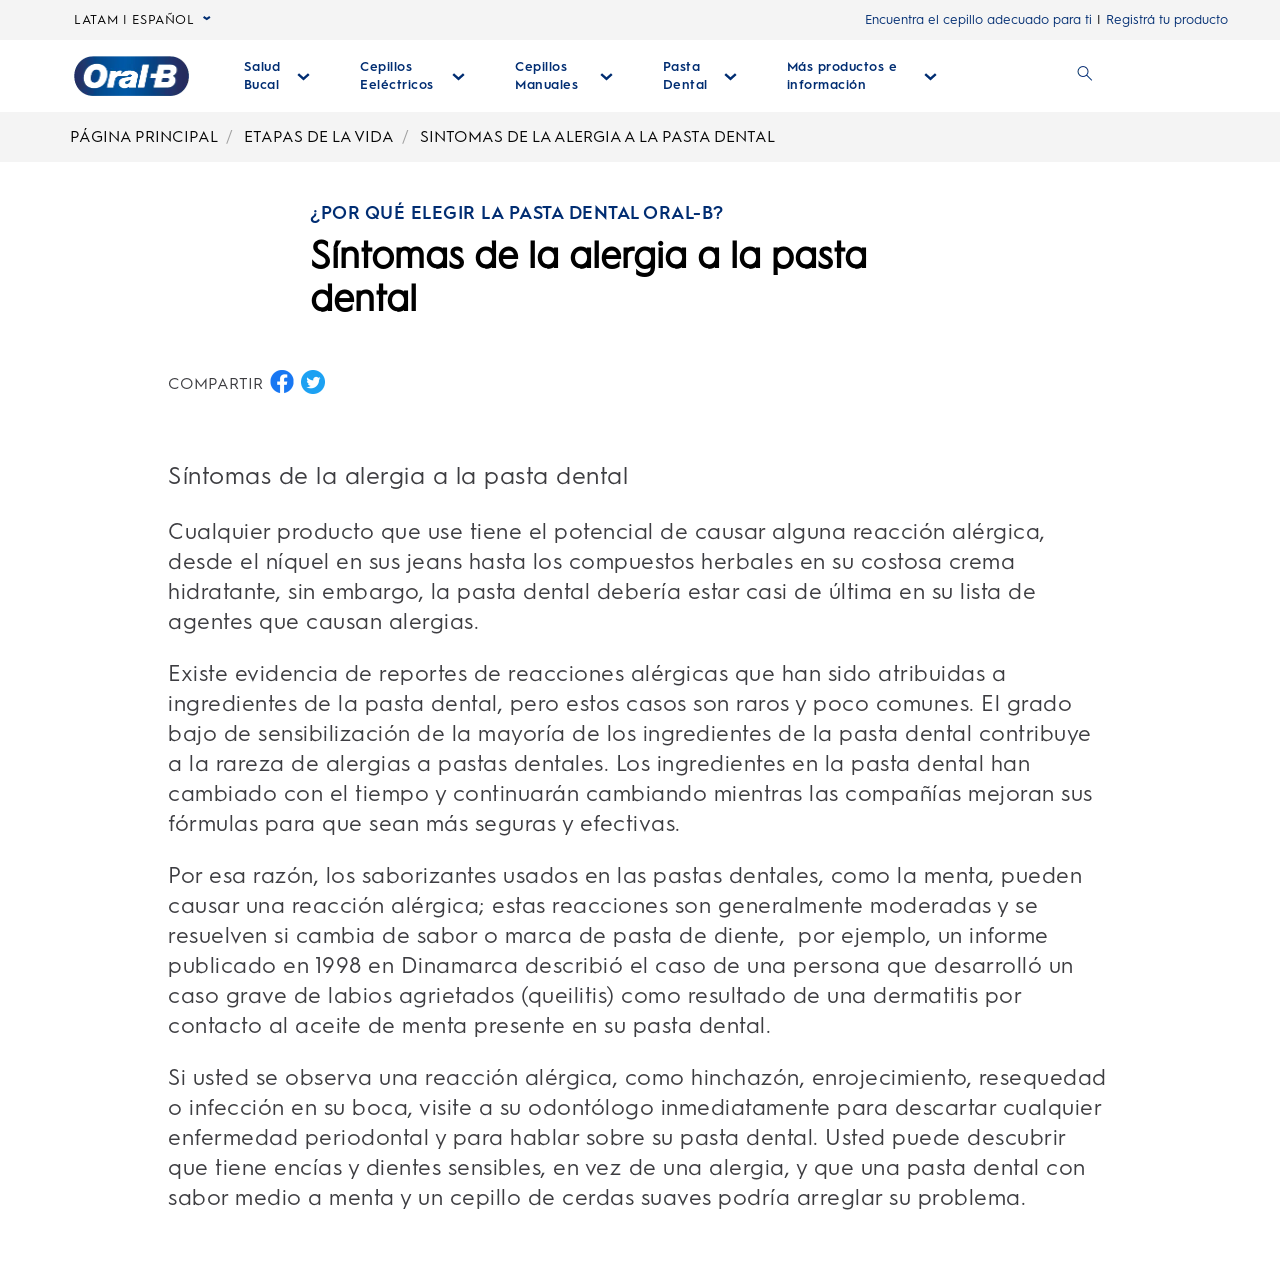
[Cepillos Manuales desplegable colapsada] (563, 76)
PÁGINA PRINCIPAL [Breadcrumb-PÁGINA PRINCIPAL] (144, 136)
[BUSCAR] (1085, 76)
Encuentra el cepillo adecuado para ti (978, 19)
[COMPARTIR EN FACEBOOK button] (282, 382)
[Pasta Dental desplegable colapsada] (700, 76)
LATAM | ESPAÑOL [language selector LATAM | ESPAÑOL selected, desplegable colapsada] (142, 20)
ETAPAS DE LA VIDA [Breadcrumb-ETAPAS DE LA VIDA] (319, 136)
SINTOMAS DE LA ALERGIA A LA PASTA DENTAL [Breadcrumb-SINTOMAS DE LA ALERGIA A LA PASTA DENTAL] (597, 136)
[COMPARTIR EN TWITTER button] (313, 382)
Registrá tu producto (1167, 19)
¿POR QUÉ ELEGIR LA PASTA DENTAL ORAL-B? (517, 213)
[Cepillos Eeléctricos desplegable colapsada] (412, 76)
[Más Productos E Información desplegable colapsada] (862, 76)
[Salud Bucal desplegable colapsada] (277, 76)
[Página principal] (131, 76)
